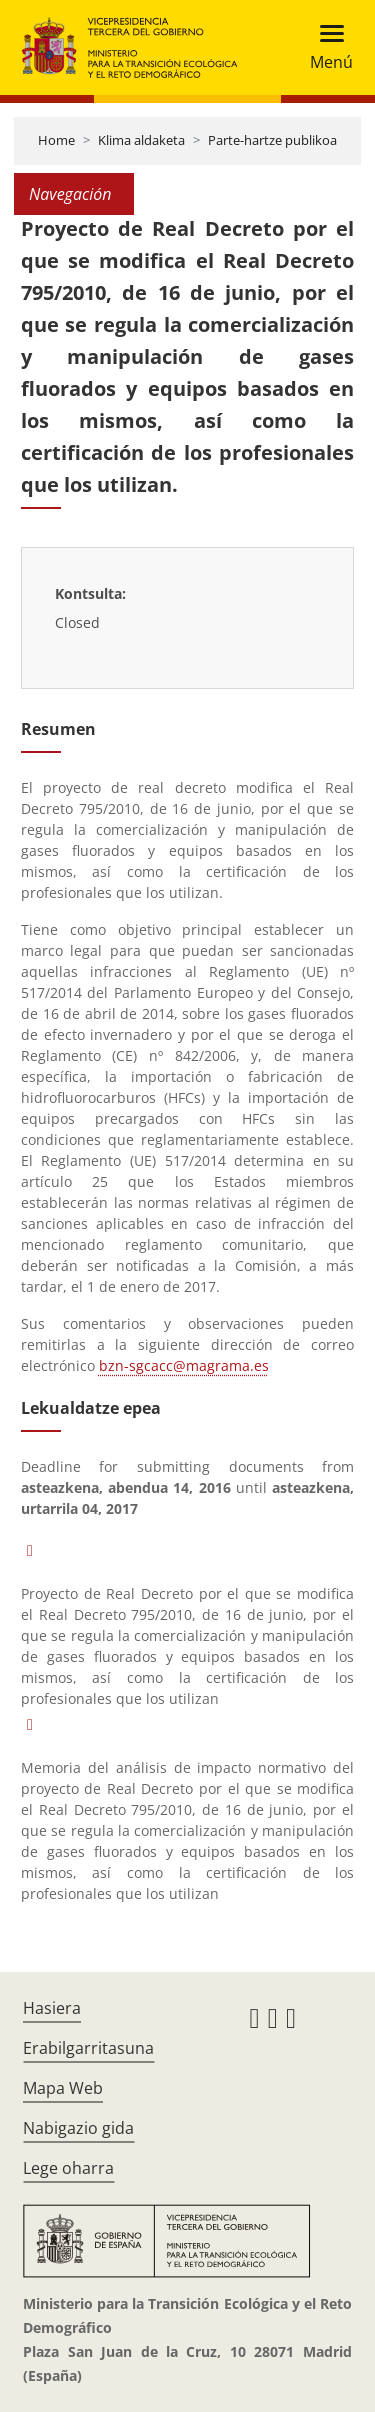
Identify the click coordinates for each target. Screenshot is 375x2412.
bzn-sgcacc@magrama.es (184, 1365)
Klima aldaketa (141, 140)
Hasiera (52, 2008)
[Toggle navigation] (325, 47)
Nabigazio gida (78, 2128)
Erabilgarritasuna (88, 2048)
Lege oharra (68, 2168)
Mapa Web (63, 2088)
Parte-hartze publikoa (272, 140)
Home (56, 140)
